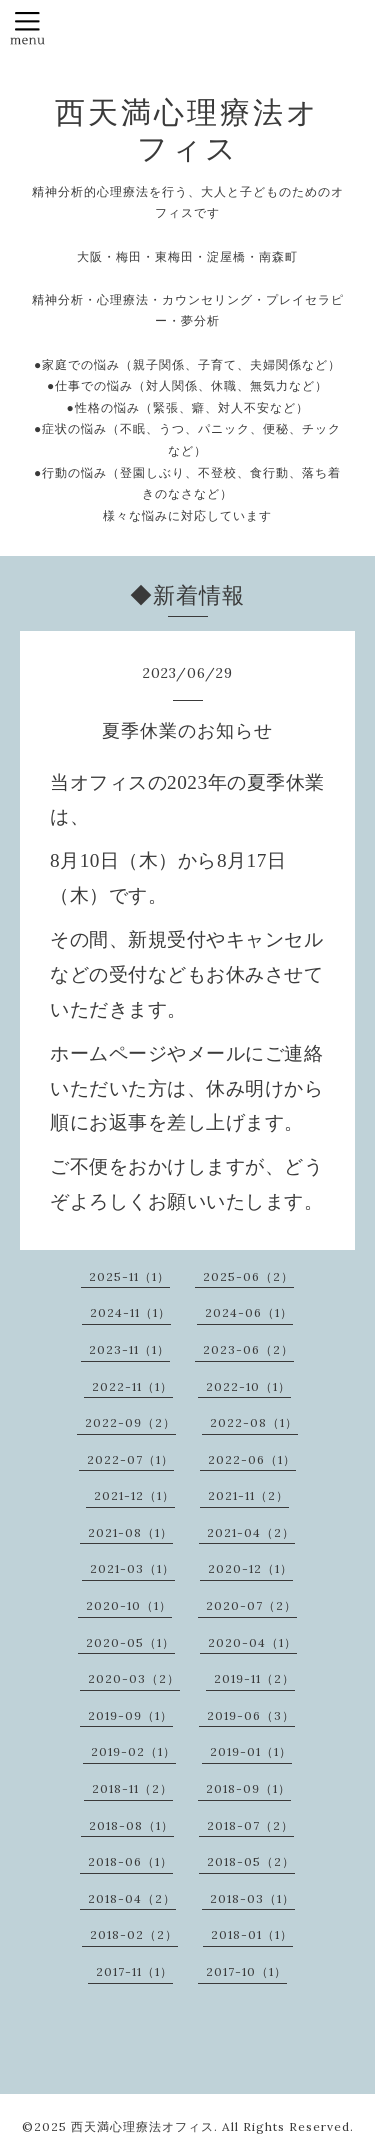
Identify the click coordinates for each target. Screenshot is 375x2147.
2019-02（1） (133, 1751)
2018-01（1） (252, 1934)
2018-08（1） (131, 1825)
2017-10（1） (246, 1971)
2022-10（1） (248, 1386)
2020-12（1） (250, 1568)
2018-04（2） (132, 1898)
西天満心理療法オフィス (187, 130)
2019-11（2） (254, 1678)
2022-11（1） (132, 1386)
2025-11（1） (129, 1276)
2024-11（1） (130, 1312)
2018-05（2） (251, 1861)
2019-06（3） (251, 1715)
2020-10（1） (129, 1605)
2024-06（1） (249, 1312)
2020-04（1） (252, 1642)
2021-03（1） (132, 1568)
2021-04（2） (251, 1532)
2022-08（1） (254, 1422)
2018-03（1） (252, 1898)
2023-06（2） (248, 1349)
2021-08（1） (130, 1532)
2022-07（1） (130, 1459)
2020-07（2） (251, 1605)
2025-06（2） (248, 1276)
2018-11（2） (132, 1788)
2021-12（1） (134, 1495)
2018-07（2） (250, 1825)
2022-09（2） (130, 1422)
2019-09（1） (130, 1715)
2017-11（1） (134, 1971)
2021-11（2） (248, 1495)
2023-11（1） (129, 1349)
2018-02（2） (134, 1934)
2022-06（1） (252, 1459)
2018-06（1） (130, 1861)
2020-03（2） (134, 1678)
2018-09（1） (248, 1788)
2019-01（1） (251, 1751)
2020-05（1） (130, 1642)
